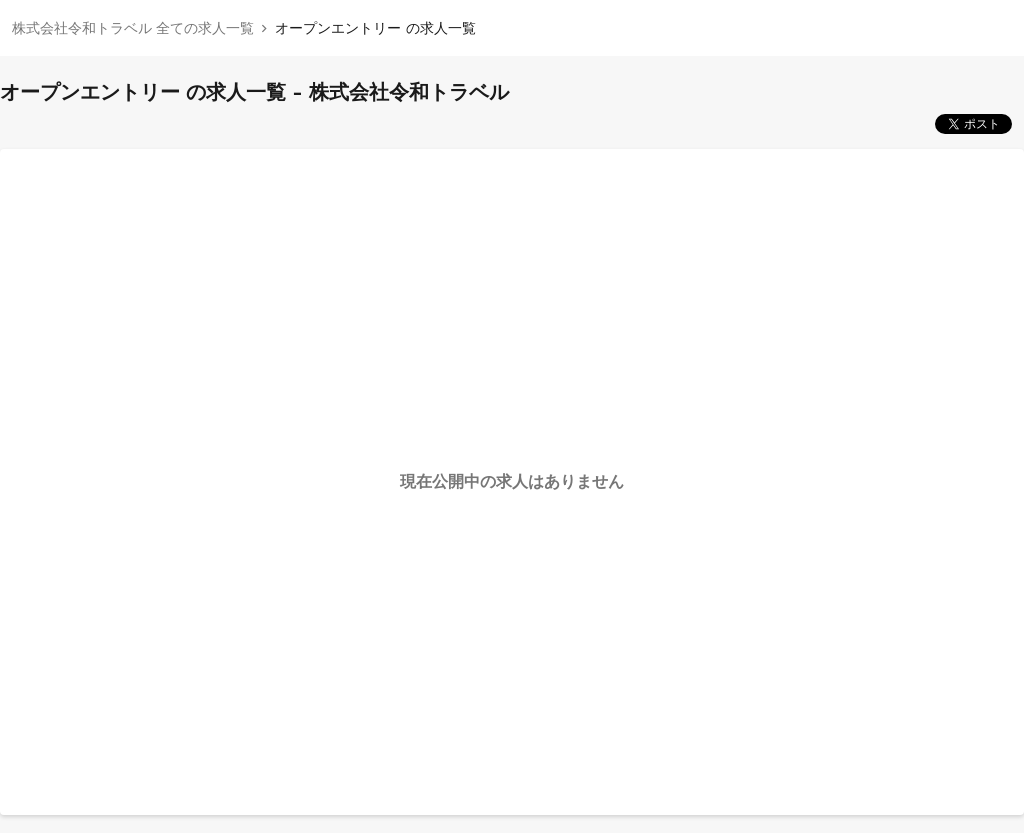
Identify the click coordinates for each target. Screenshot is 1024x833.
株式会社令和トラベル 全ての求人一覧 (133, 28)
